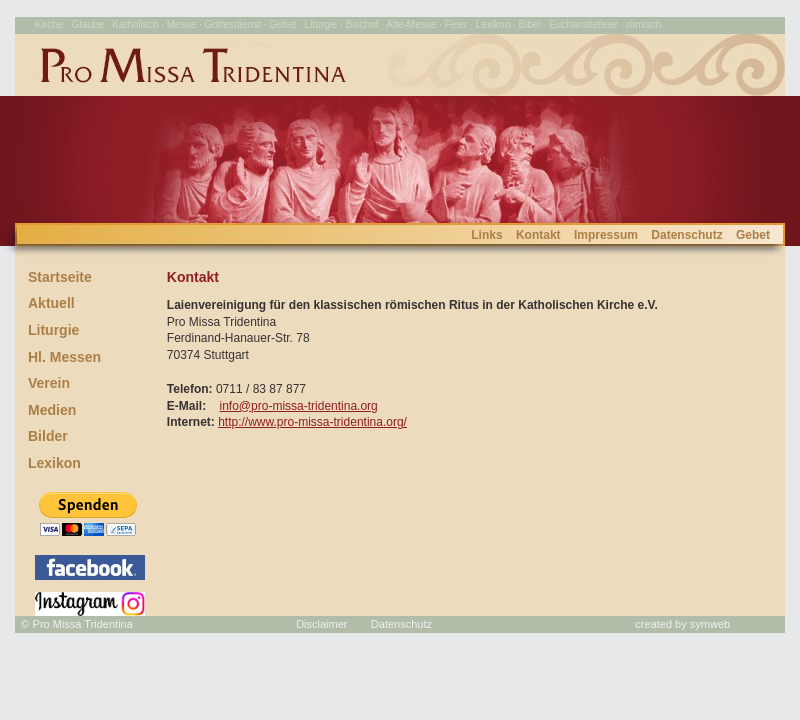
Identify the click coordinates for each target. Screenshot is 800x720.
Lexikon (54, 463)
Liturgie (53, 330)
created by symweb (682, 624)
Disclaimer (321, 624)
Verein (49, 383)
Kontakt (538, 235)
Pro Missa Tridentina (83, 624)
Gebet (753, 235)
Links (486, 235)
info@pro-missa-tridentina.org (299, 406)
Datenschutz (686, 235)
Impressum (606, 235)
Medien (52, 410)
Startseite (60, 277)
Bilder (48, 436)
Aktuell (51, 303)
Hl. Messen (64, 357)
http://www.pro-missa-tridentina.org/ (312, 422)
